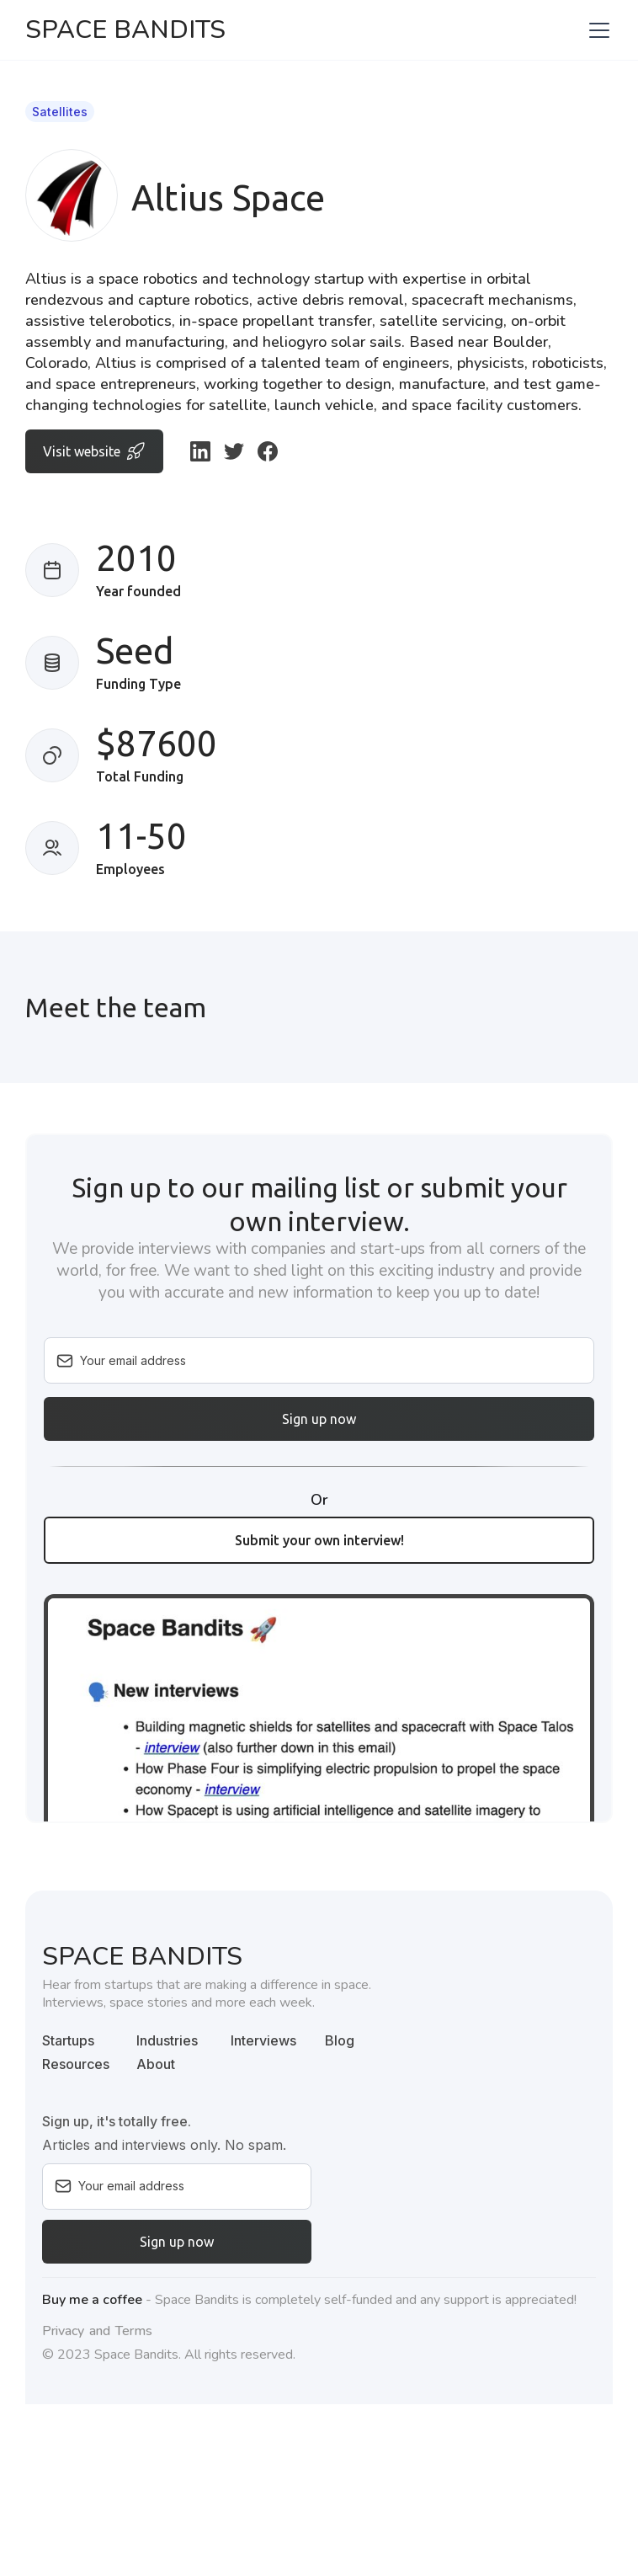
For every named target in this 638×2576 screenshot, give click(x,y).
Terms (133, 2331)
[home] (125, 30)
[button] (596, 30)
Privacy (63, 2331)
